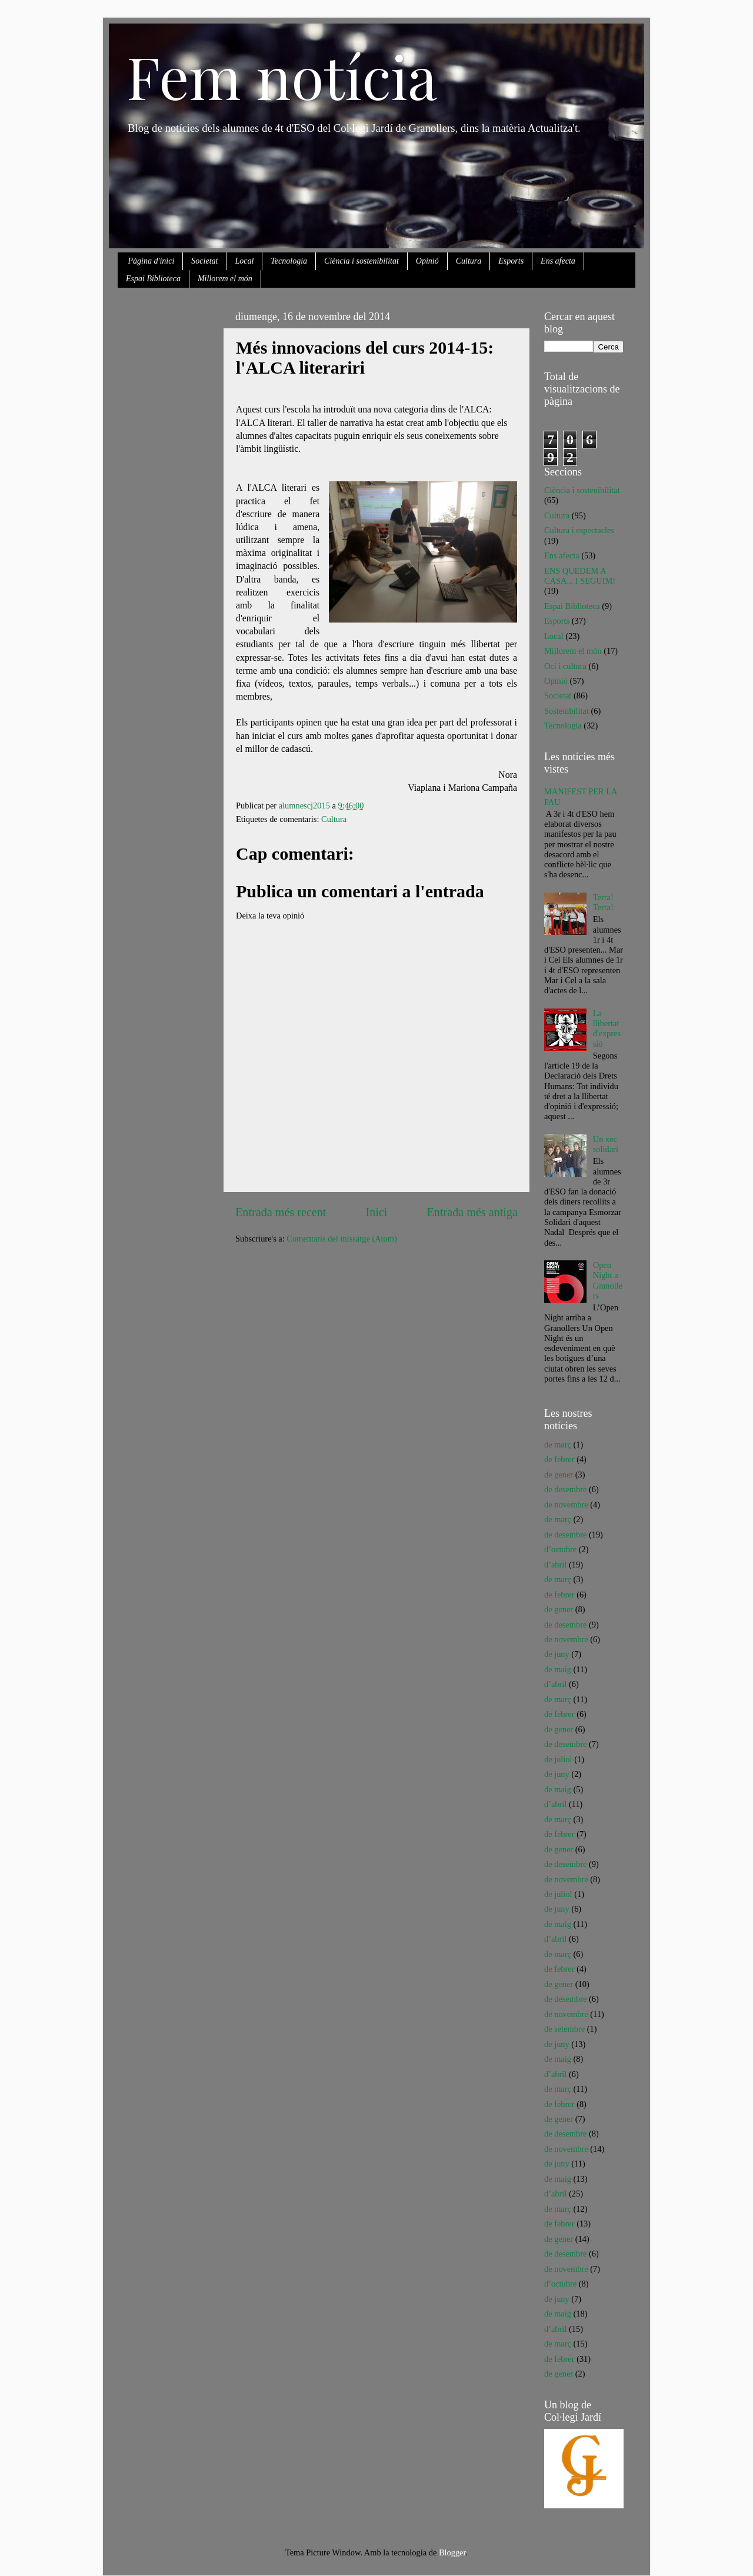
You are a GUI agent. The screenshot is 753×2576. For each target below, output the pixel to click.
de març (557, 1444)
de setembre (564, 2028)
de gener (558, 1474)
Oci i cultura (565, 666)
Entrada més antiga (472, 1212)
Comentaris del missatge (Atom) (341, 1238)
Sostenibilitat (566, 710)
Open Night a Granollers (607, 1280)
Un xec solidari (605, 1144)
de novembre (566, 1504)
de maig (557, 1669)
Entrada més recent (280, 1212)
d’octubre (560, 1549)
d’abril (555, 1564)
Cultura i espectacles (579, 530)
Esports (511, 261)
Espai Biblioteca (153, 278)
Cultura (469, 261)
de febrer (559, 1459)
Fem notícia (281, 75)
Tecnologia (289, 261)
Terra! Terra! (603, 902)
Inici (377, 1212)
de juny (556, 1654)
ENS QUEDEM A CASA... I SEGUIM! (579, 575)
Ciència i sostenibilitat (361, 261)
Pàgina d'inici (151, 261)
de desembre (565, 1489)
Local (244, 261)
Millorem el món (225, 278)
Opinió (427, 261)
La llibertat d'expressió (607, 1029)
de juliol (558, 1759)
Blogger (452, 2552)
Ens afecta (558, 261)
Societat (204, 261)
